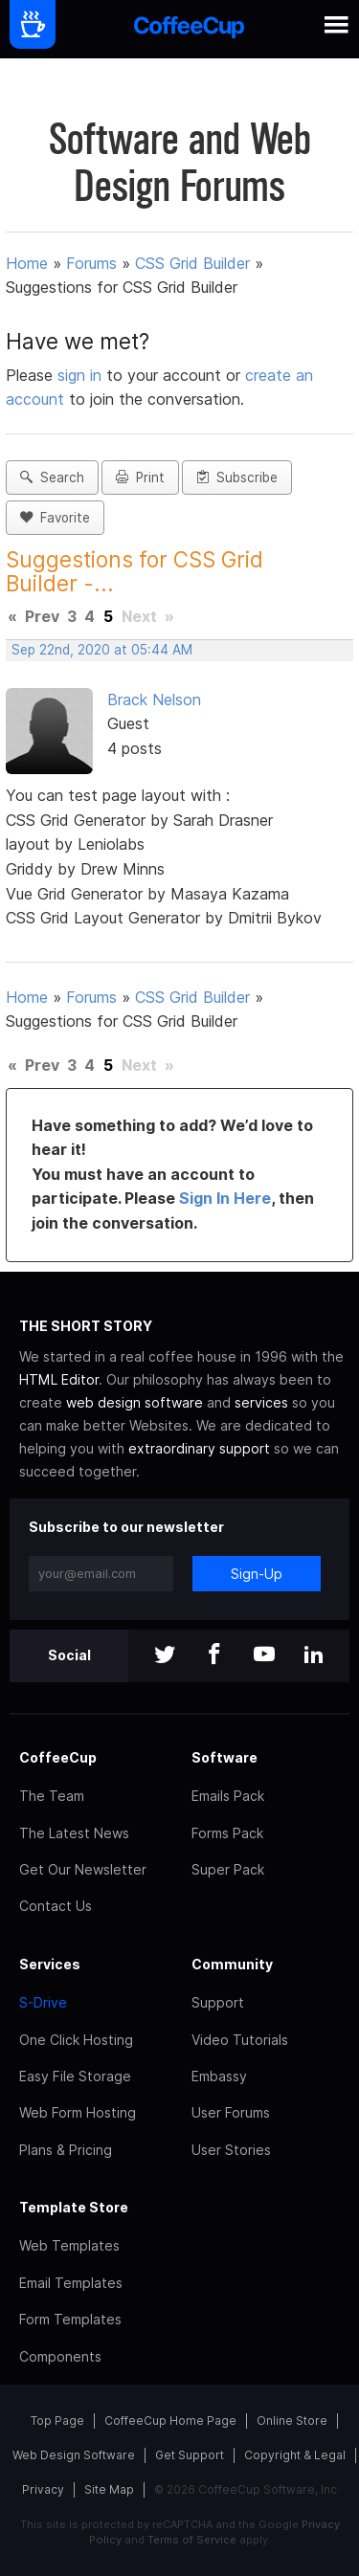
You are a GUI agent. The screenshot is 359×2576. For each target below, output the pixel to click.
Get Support (189, 2455)
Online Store (292, 2420)
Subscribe (237, 477)
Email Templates (71, 2283)
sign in (81, 375)
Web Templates (69, 2245)
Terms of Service (191, 2539)
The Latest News (74, 1833)
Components (60, 2356)
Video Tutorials (239, 2040)
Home (27, 263)
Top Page (57, 2420)
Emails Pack (227, 1796)
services (261, 1402)
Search (52, 477)
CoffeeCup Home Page (170, 2420)
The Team (51, 1796)
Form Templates (70, 2319)
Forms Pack (227, 1833)
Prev (42, 616)
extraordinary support (199, 1448)
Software (224, 1757)
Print (140, 477)
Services (49, 1964)
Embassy (219, 2076)
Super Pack (227, 1869)
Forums (91, 263)
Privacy (43, 2489)
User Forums (230, 2112)
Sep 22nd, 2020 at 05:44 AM (101, 649)
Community (232, 1964)
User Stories (231, 2150)
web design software (134, 1402)
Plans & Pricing (65, 2150)
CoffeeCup (58, 1757)
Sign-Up (256, 1574)
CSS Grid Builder (192, 263)
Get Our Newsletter (82, 1869)
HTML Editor (59, 1379)
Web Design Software (73, 2455)
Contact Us (55, 1906)
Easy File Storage (75, 2076)
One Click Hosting (76, 2040)
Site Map (109, 2489)
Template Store (73, 2207)
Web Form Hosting (77, 2112)
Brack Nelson (154, 699)
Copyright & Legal (295, 2455)
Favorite (55, 517)
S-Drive (43, 2002)
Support (217, 2002)
